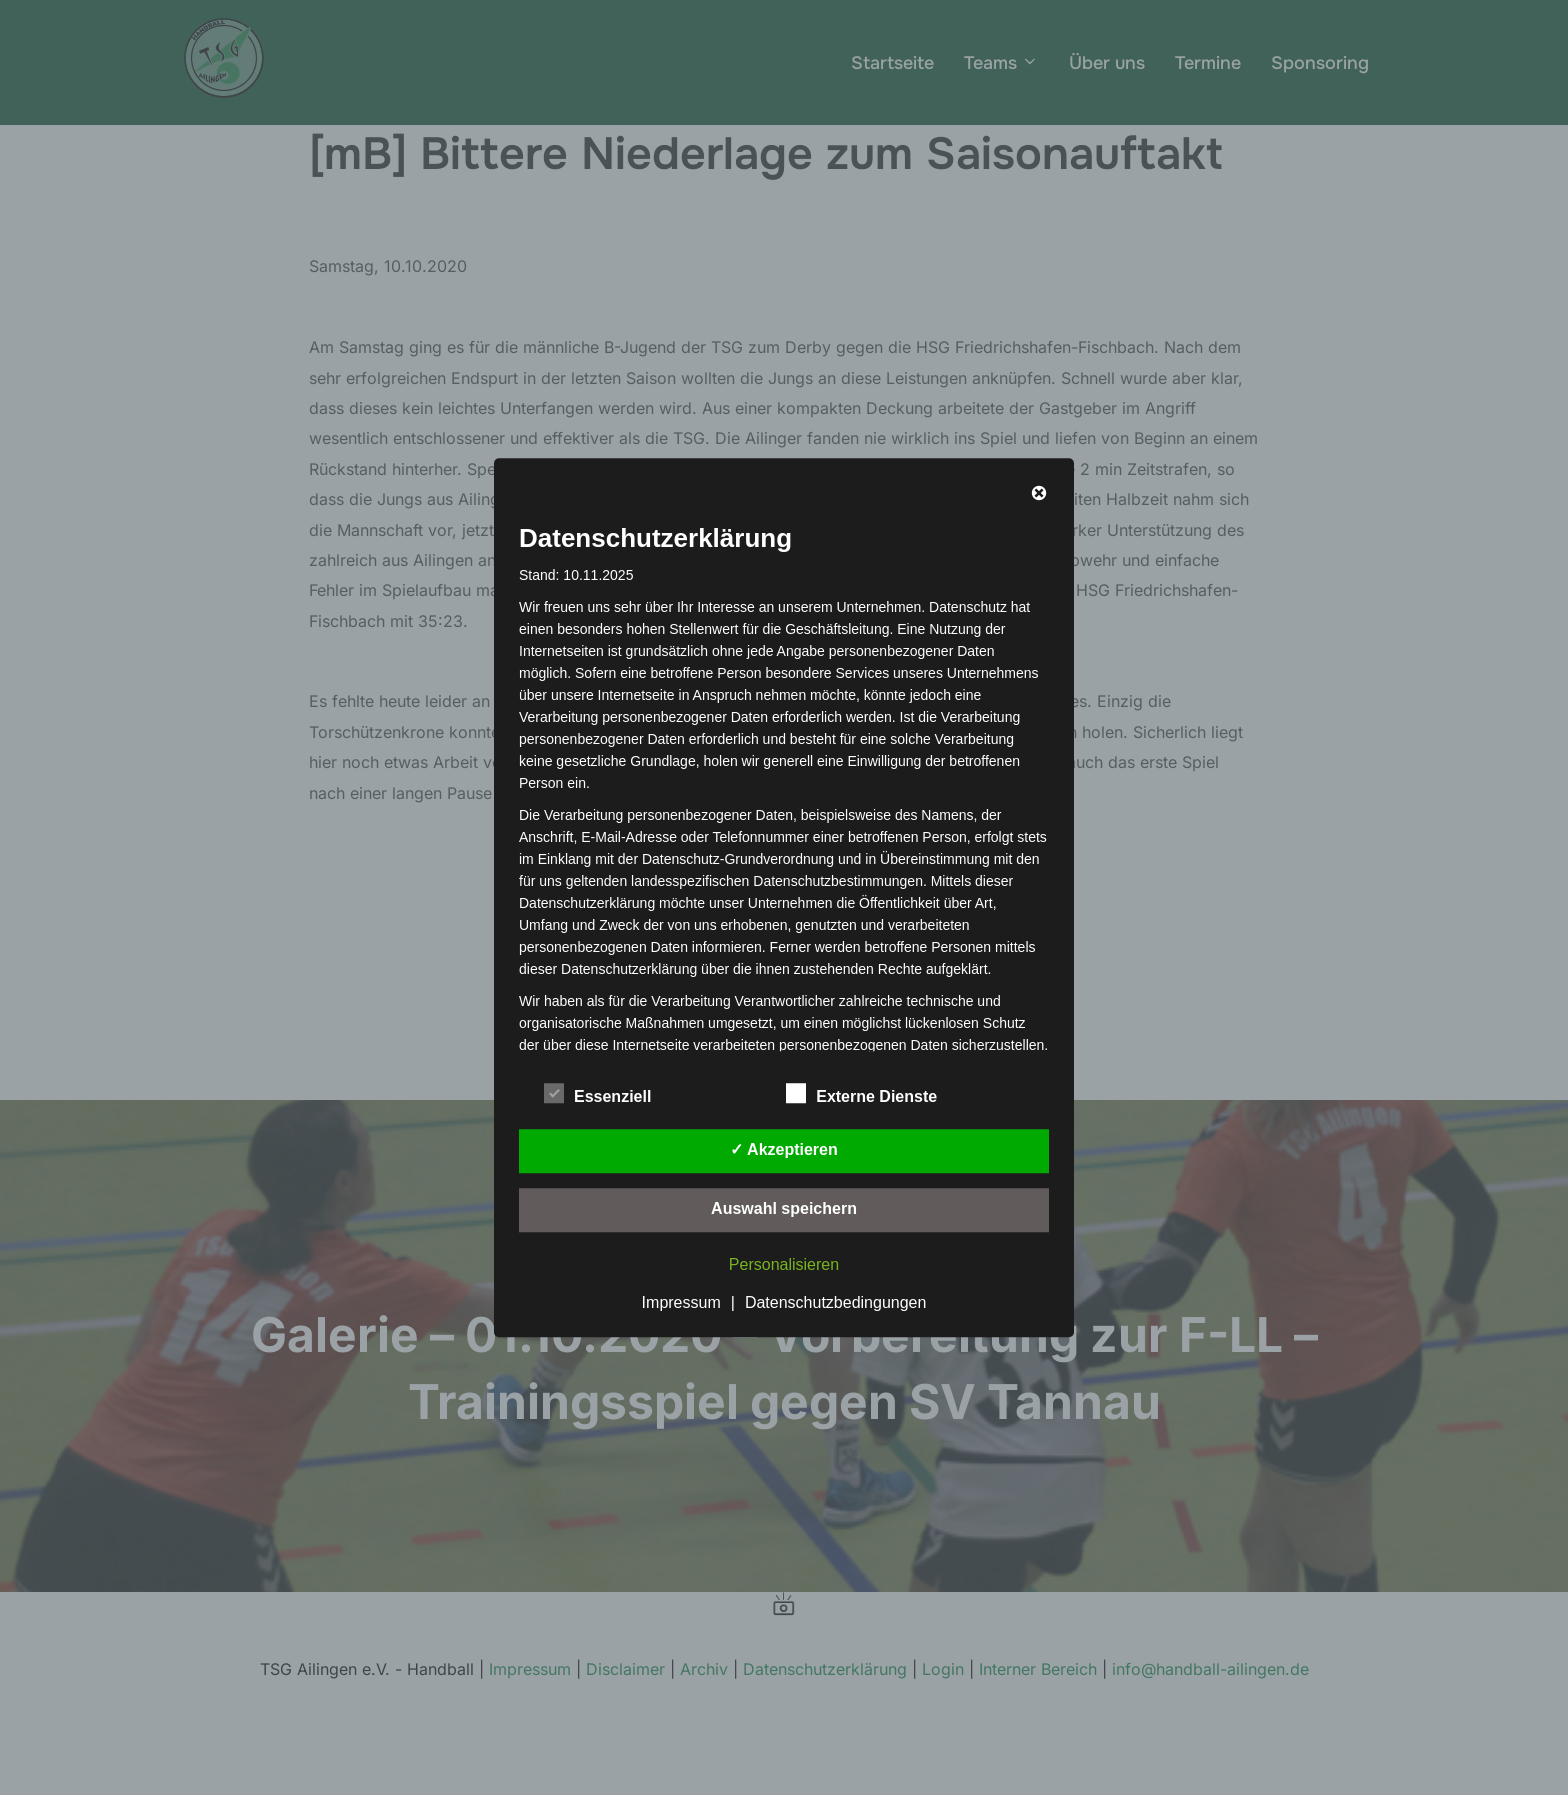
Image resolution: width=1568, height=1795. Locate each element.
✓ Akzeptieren (784, 1149)
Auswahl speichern (784, 1208)
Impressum (681, 1302)
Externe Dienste (861, 1093)
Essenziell (597, 1093)
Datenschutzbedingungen (835, 1302)
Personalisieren (784, 1264)
